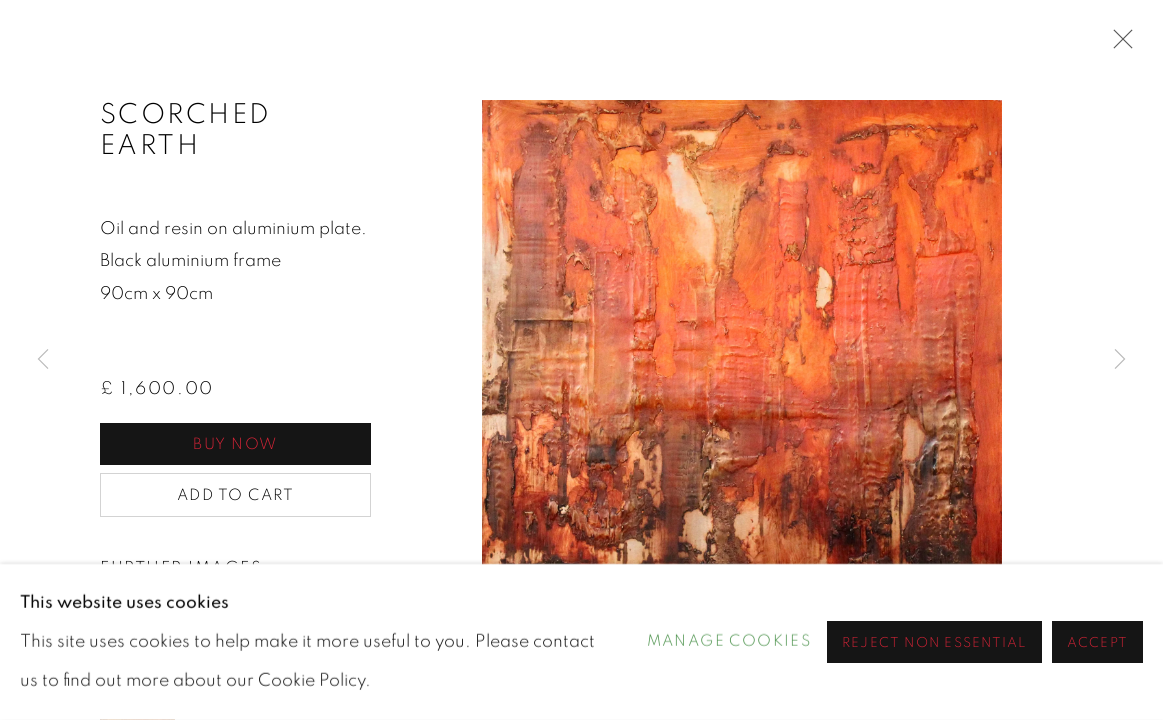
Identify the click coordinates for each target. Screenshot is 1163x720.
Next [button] (1120, 360)
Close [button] (1118, 45)
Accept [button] (1097, 643)
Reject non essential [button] (934, 643)
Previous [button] (43, 360)
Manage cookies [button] (729, 641)
